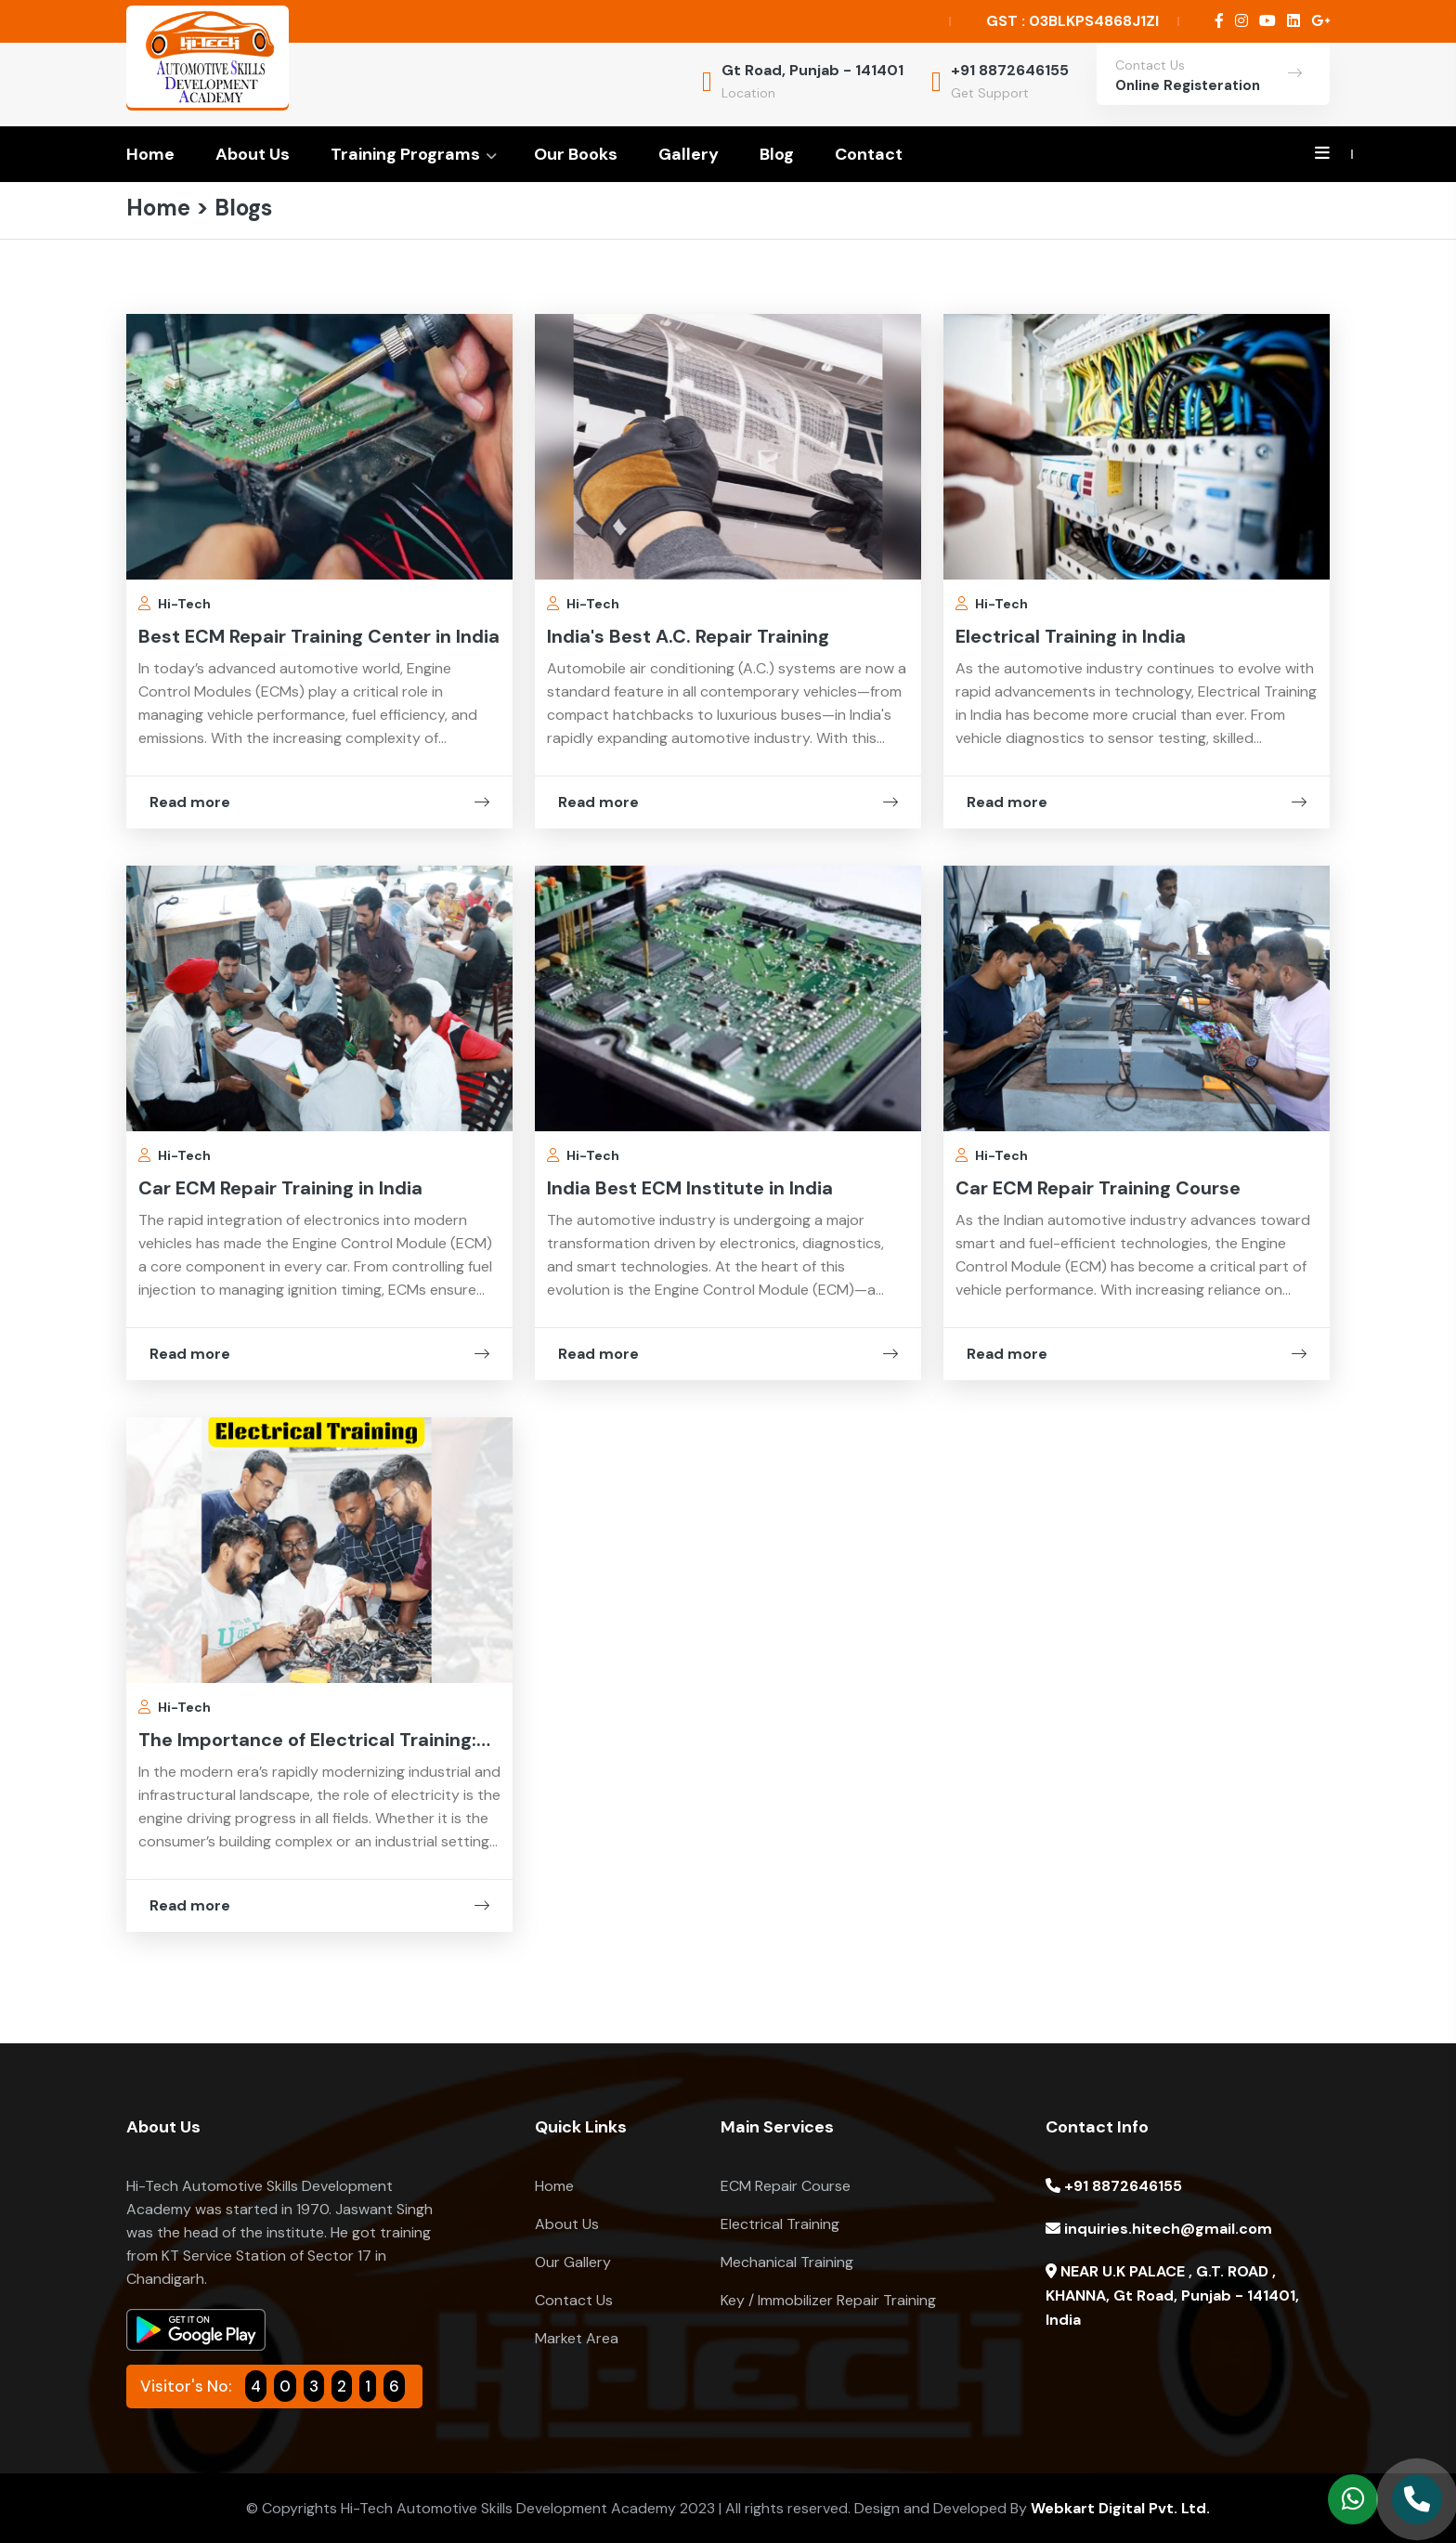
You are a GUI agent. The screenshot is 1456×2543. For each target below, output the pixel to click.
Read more (319, 802)
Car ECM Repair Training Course (1098, 1188)
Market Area (576, 2338)
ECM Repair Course (786, 2186)
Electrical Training (780, 2224)
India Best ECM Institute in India (690, 1188)
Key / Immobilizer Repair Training (828, 2300)
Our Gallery (573, 2262)
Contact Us (574, 2300)
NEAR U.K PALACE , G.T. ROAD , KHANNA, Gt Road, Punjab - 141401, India (1172, 2295)
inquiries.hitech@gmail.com (1159, 2228)
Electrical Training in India (1071, 636)
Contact (869, 154)
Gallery (688, 154)
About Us (252, 154)
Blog (777, 154)
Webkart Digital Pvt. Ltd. (1120, 2508)
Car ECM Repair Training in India (280, 1188)
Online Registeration (1187, 85)
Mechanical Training (787, 2262)
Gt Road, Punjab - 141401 (813, 70)
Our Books (576, 154)
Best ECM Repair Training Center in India (319, 636)
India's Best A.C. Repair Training (688, 636)
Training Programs (405, 154)
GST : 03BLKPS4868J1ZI (1072, 21)
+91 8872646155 (1010, 70)
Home (150, 154)
